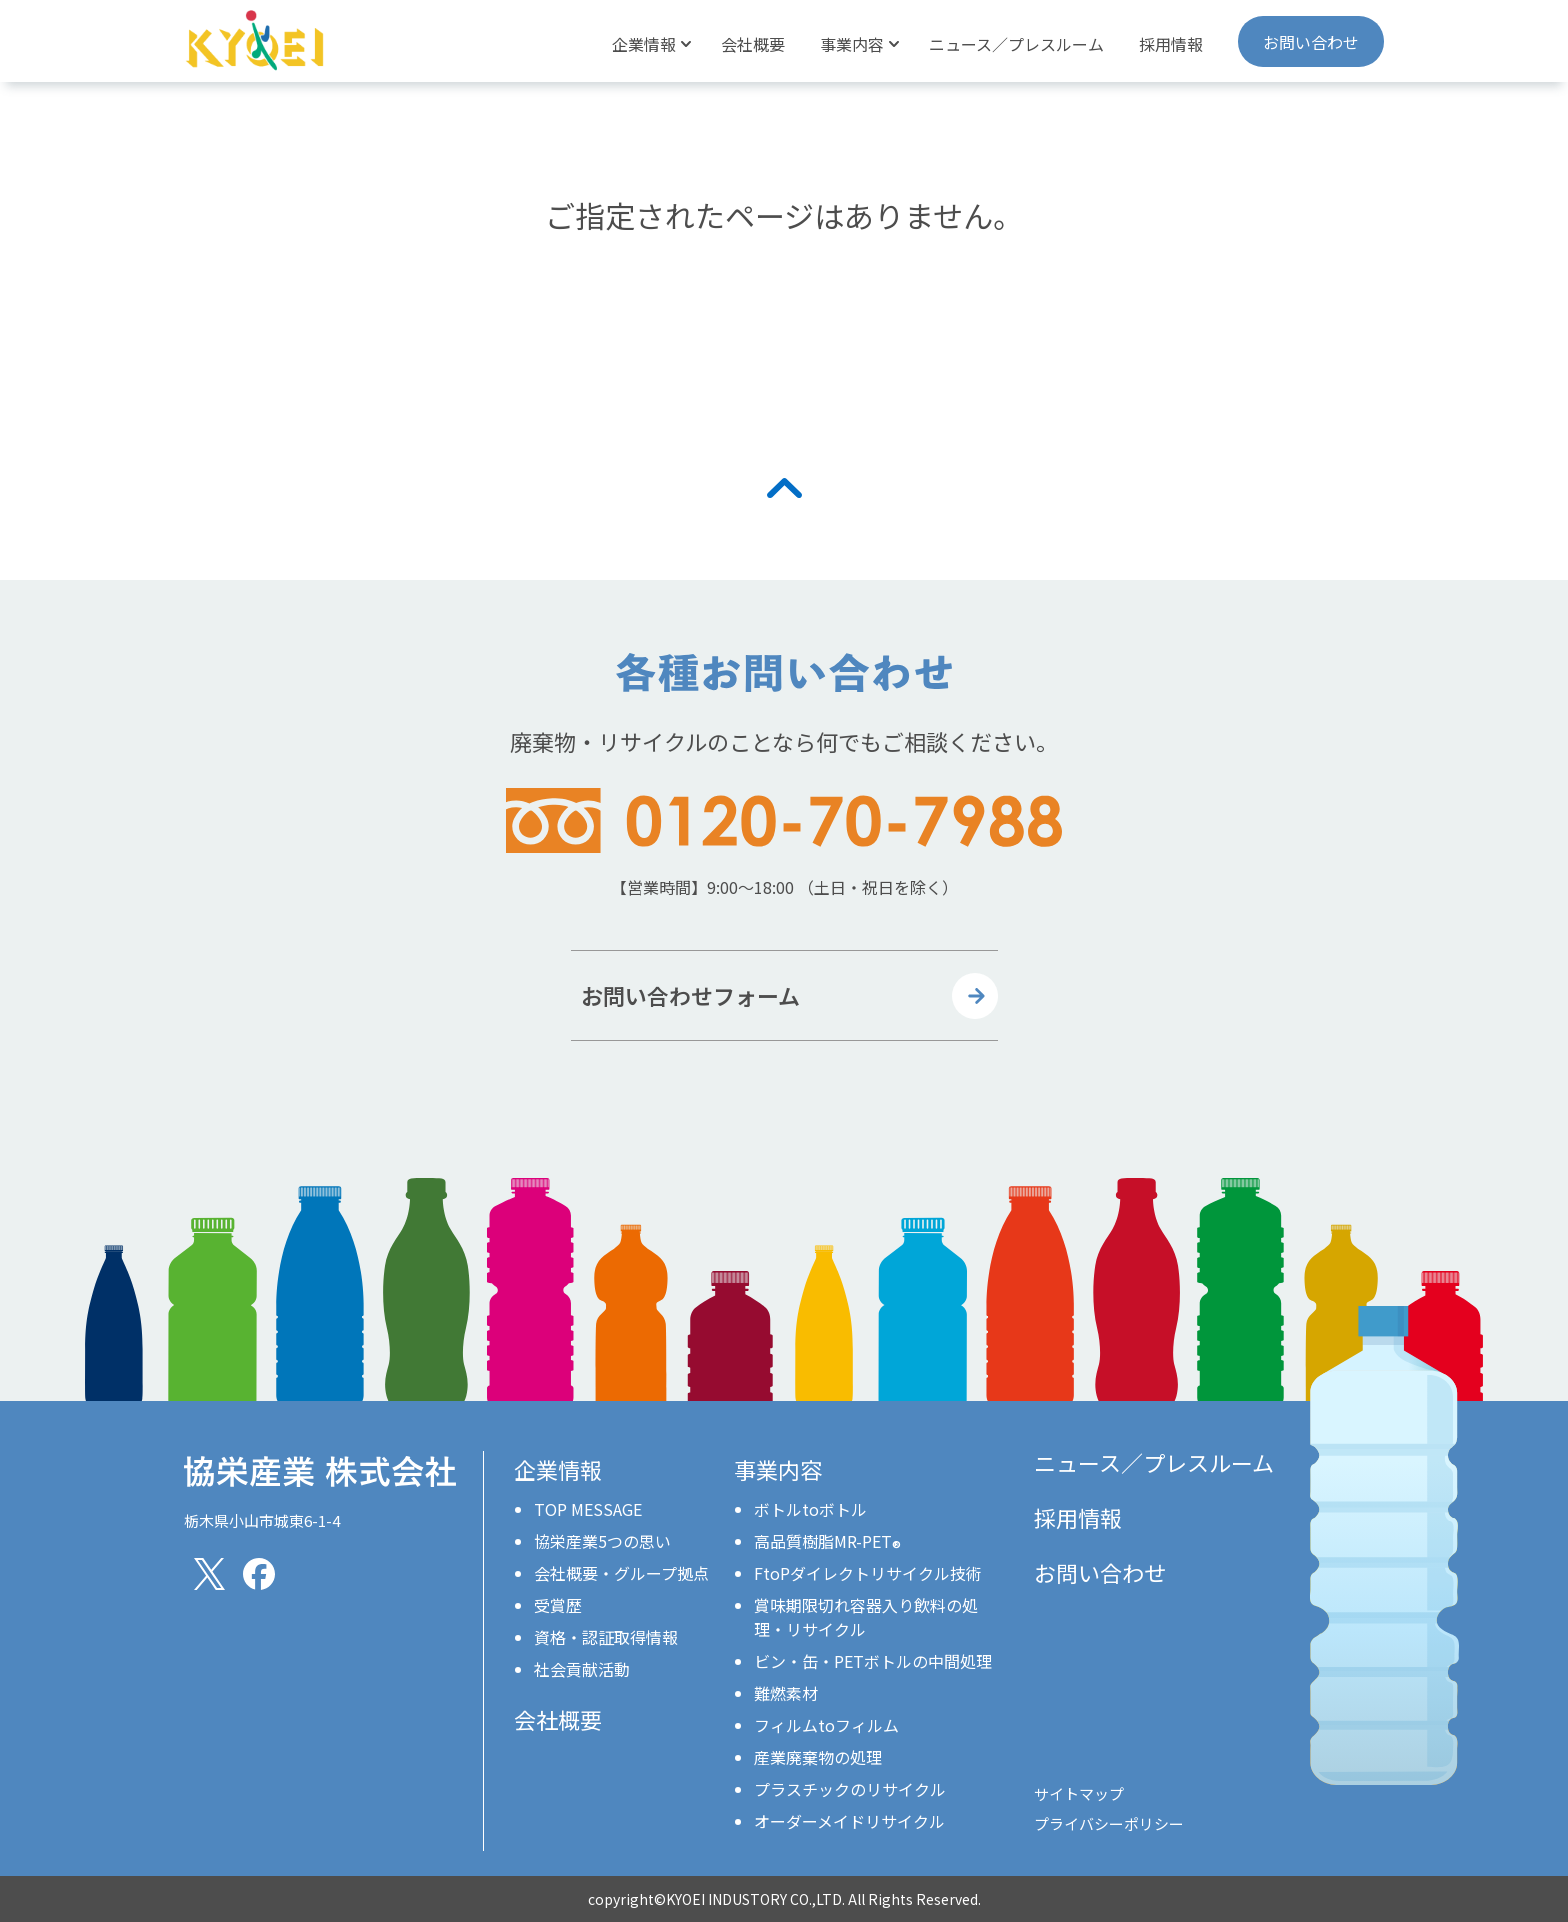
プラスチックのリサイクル (850, 1789)
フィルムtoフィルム (826, 1725)
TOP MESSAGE (588, 1509)
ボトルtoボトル (810, 1509)
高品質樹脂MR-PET (827, 1541)
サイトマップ (1079, 1793)
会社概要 (753, 44)
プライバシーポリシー (1109, 1823)
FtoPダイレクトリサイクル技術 (868, 1573)
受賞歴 (558, 1605)
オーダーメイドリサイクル (849, 1821)
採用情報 (1171, 44)
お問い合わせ (1311, 42)
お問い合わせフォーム (690, 995)
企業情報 (558, 1469)
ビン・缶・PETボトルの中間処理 (873, 1661)
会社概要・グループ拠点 (621, 1573)
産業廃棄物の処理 (818, 1757)
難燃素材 (786, 1693)
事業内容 (778, 1469)
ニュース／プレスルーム (1016, 44)
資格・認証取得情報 (606, 1637)
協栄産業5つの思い (602, 1541)
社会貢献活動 (582, 1669)
